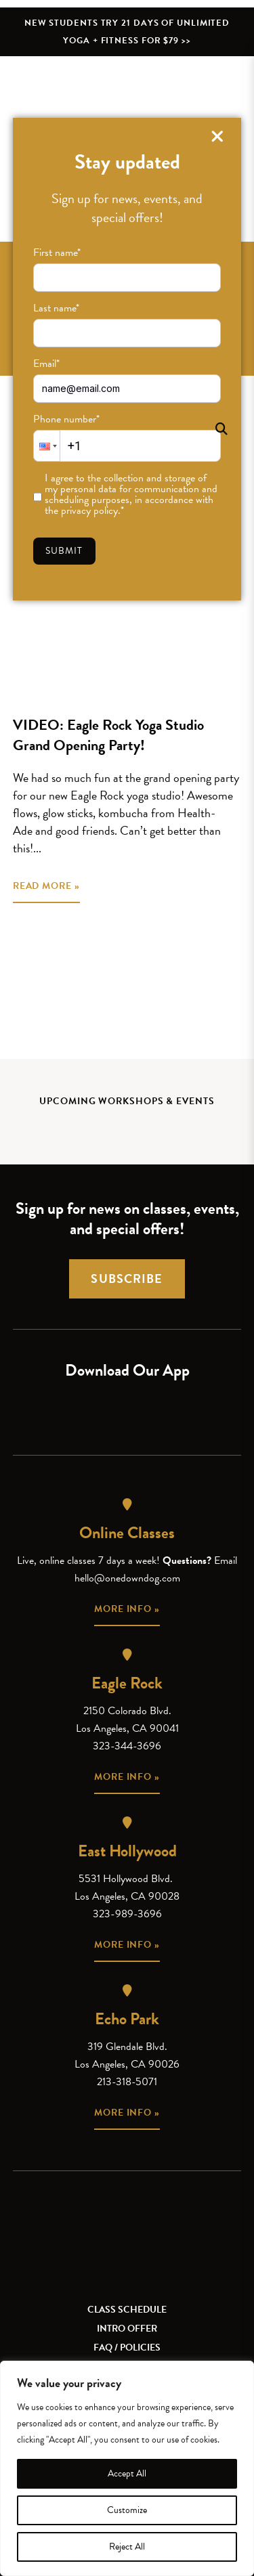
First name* (57, 252)
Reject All (127, 2546)
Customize (127, 2510)
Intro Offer (127, 2328)
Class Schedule (127, 2309)
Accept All (127, 2473)
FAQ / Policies (127, 2347)
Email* (46, 363)
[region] (127, 2468)
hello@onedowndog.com (127, 1578)
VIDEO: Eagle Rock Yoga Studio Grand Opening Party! (108, 735)
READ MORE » (46, 886)
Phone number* (66, 419)
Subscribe (127, 1278)
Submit (64, 551)
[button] (47, 446)
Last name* (56, 308)
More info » (127, 1609)
